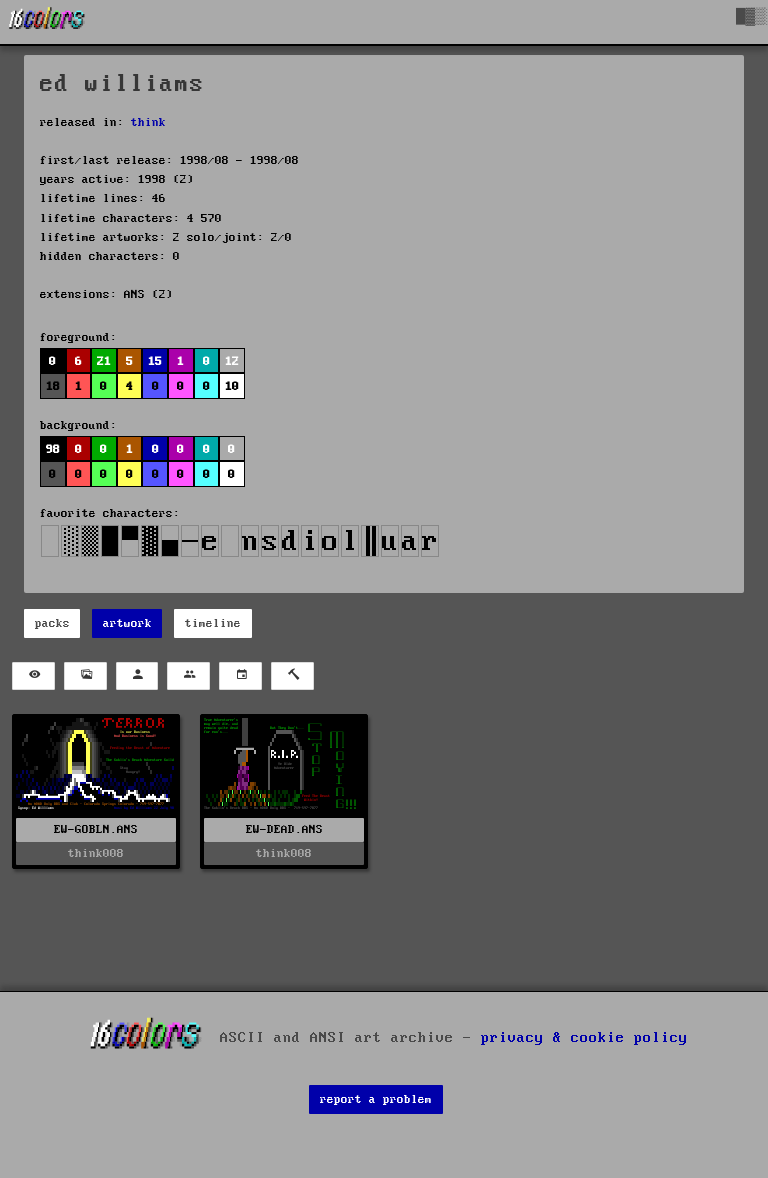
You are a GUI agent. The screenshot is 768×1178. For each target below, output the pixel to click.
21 (104, 361)
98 (53, 449)
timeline (213, 623)
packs (52, 623)
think (148, 122)
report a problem (376, 1099)
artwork (127, 623)
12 (232, 361)
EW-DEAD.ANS (284, 829)
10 (232, 386)
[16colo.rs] (47, 22)
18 (53, 386)
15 (155, 361)
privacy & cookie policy (584, 1037)
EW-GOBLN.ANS (96, 829)
